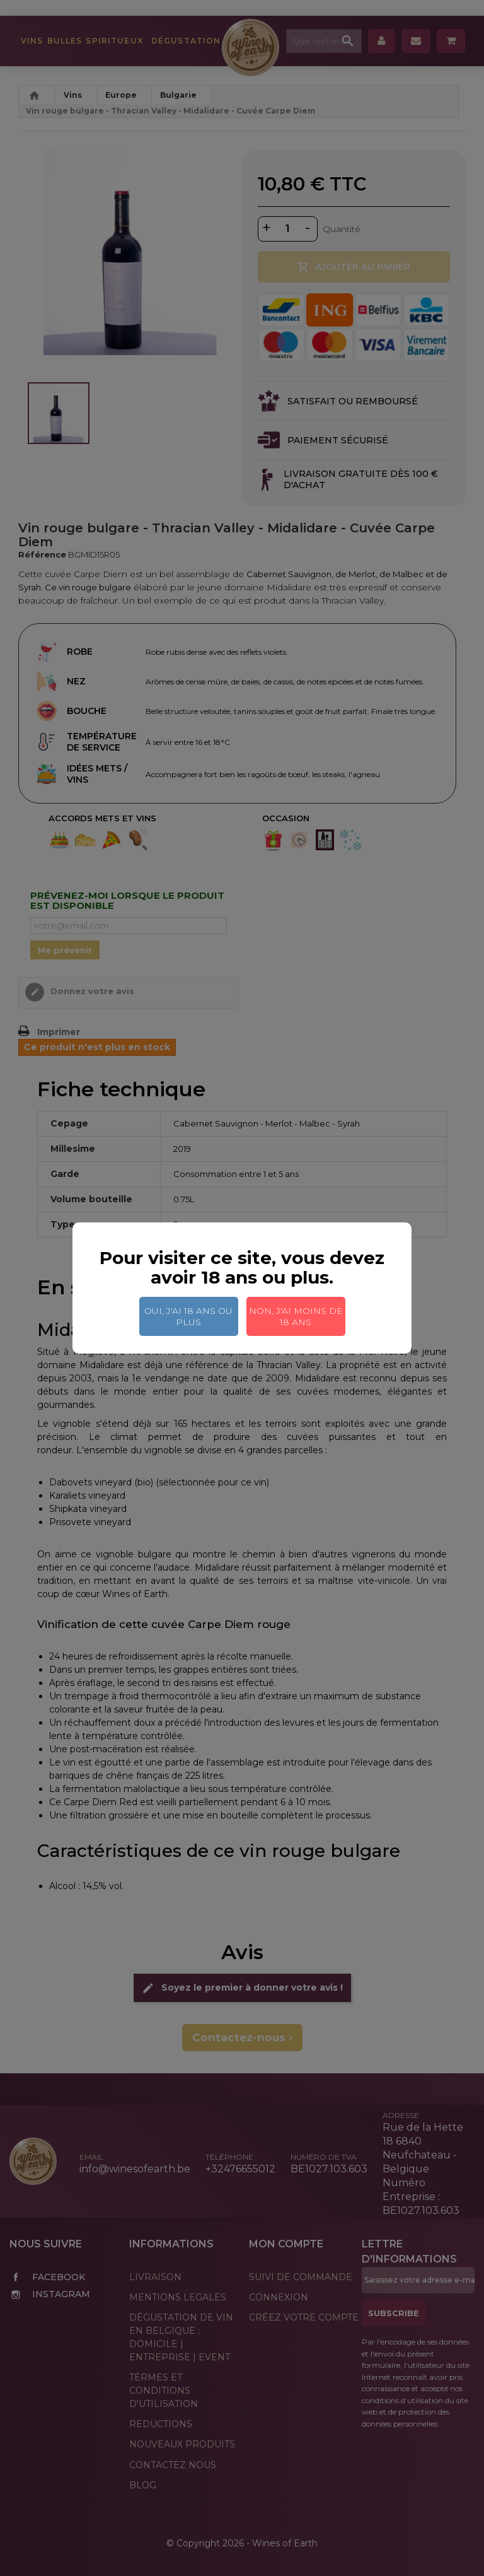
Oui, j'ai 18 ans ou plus (188, 1316)
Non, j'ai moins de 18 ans (296, 1316)
